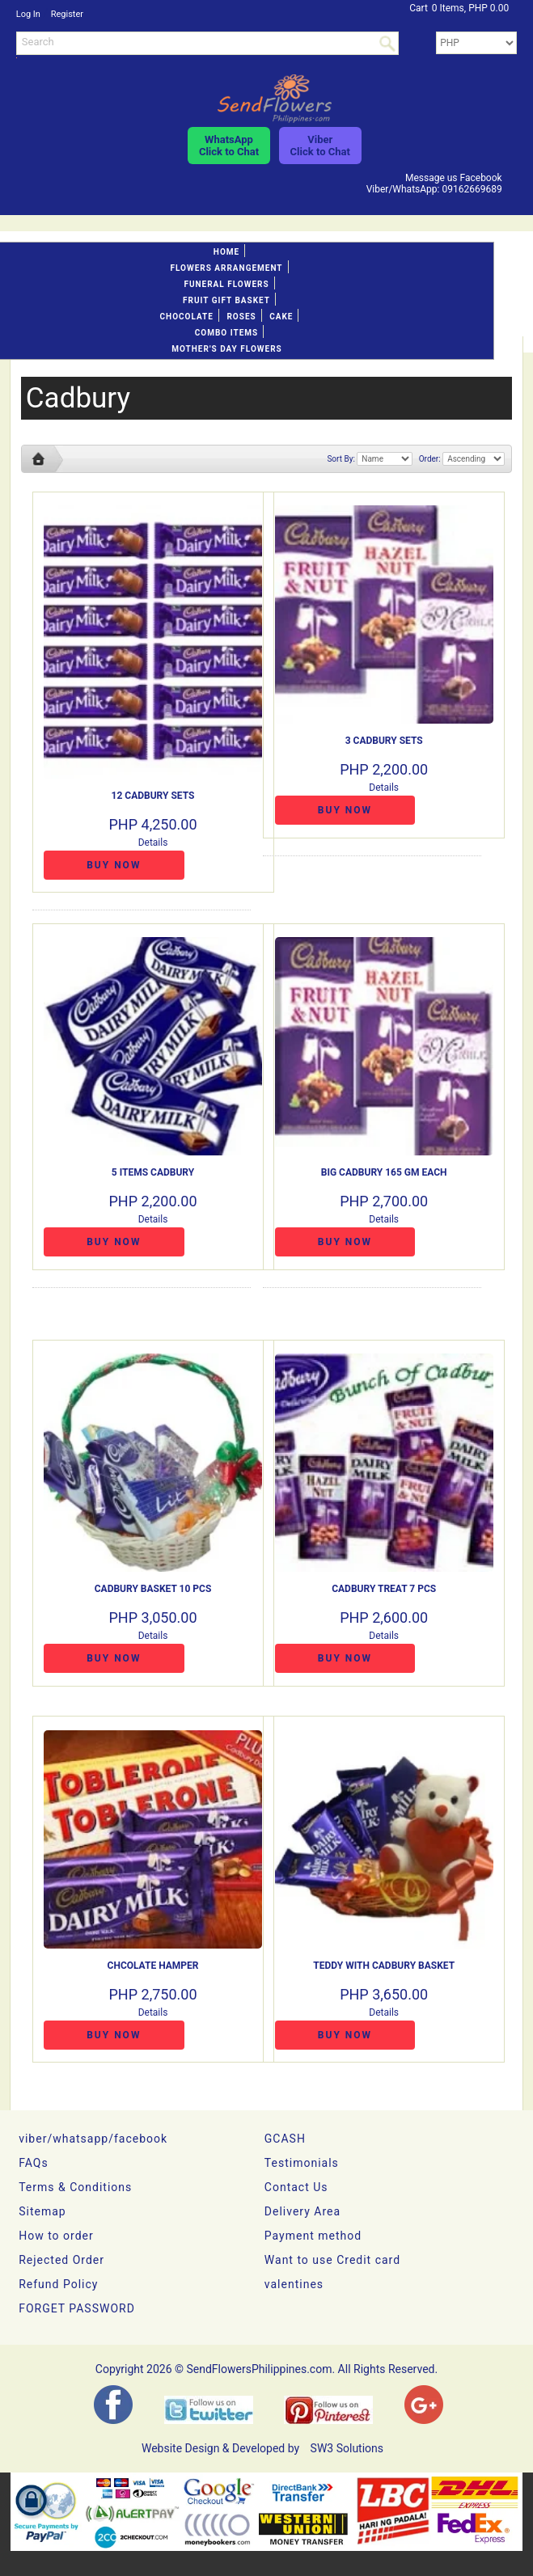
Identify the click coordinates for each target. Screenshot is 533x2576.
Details (153, 842)
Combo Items (226, 332)
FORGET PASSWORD (77, 2308)
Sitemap (42, 2211)
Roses (241, 316)
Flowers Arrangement (226, 268)
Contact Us (296, 2187)
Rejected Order (61, 2259)
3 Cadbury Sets (384, 740)
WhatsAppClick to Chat (229, 145)
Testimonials (301, 2162)
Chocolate (187, 316)
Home (226, 251)
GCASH (285, 2138)
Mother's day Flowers (226, 348)
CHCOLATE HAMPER (153, 1965)
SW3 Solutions (347, 2448)
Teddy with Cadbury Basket (384, 1965)
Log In (28, 14)
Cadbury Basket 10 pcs (153, 1588)
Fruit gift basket (226, 300)
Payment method (313, 2235)
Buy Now (114, 865)
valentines (294, 2284)
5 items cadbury (153, 1172)
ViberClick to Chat (320, 145)
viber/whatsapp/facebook (93, 2138)
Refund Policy (58, 2284)
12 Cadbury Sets (153, 795)
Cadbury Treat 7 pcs (384, 1588)
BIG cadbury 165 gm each (384, 1172)
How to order (56, 2235)
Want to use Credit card (332, 2259)
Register (67, 14)
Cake (281, 316)
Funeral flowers (226, 284)
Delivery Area (302, 2211)
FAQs (34, 2162)
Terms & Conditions (75, 2187)
